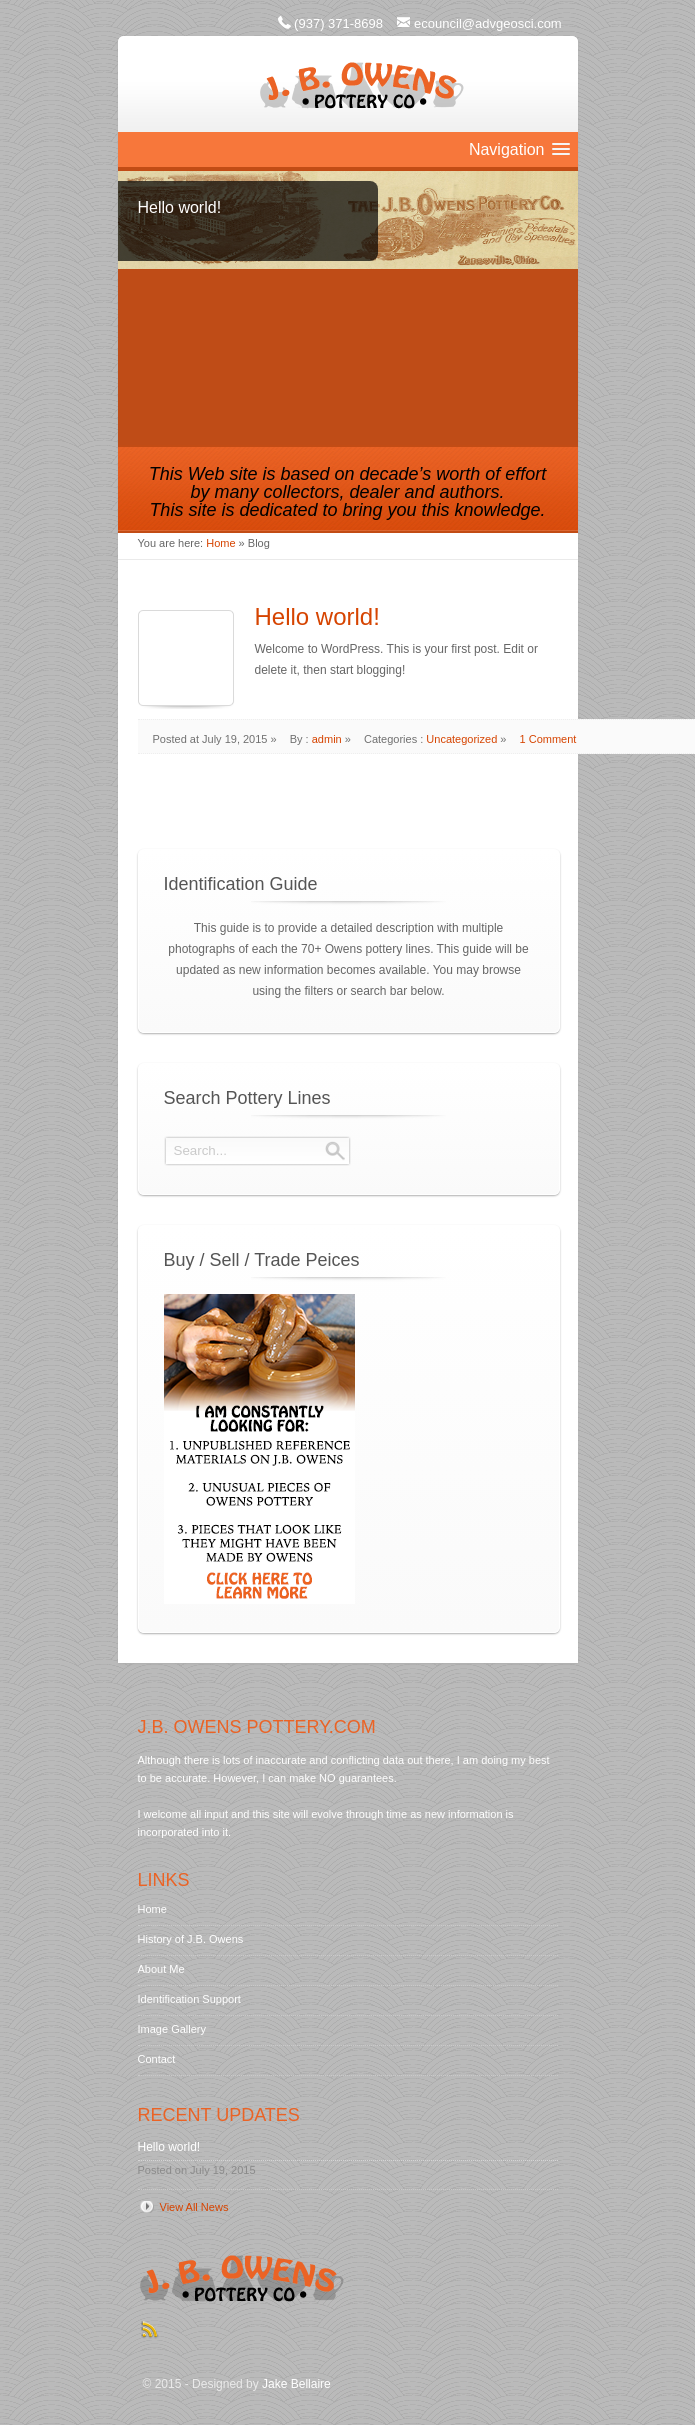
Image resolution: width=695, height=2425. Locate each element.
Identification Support (189, 1999)
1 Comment (548, 739)
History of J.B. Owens (191, 1939)
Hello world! (317, 616)
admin (327, 739)
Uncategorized (461, 739)
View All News (194, 2207)
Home (220, 543)
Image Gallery (172, 2029)
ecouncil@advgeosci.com (488, 23)
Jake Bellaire (296, 2384)
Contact (157, 2059)
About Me (161, 1969)
